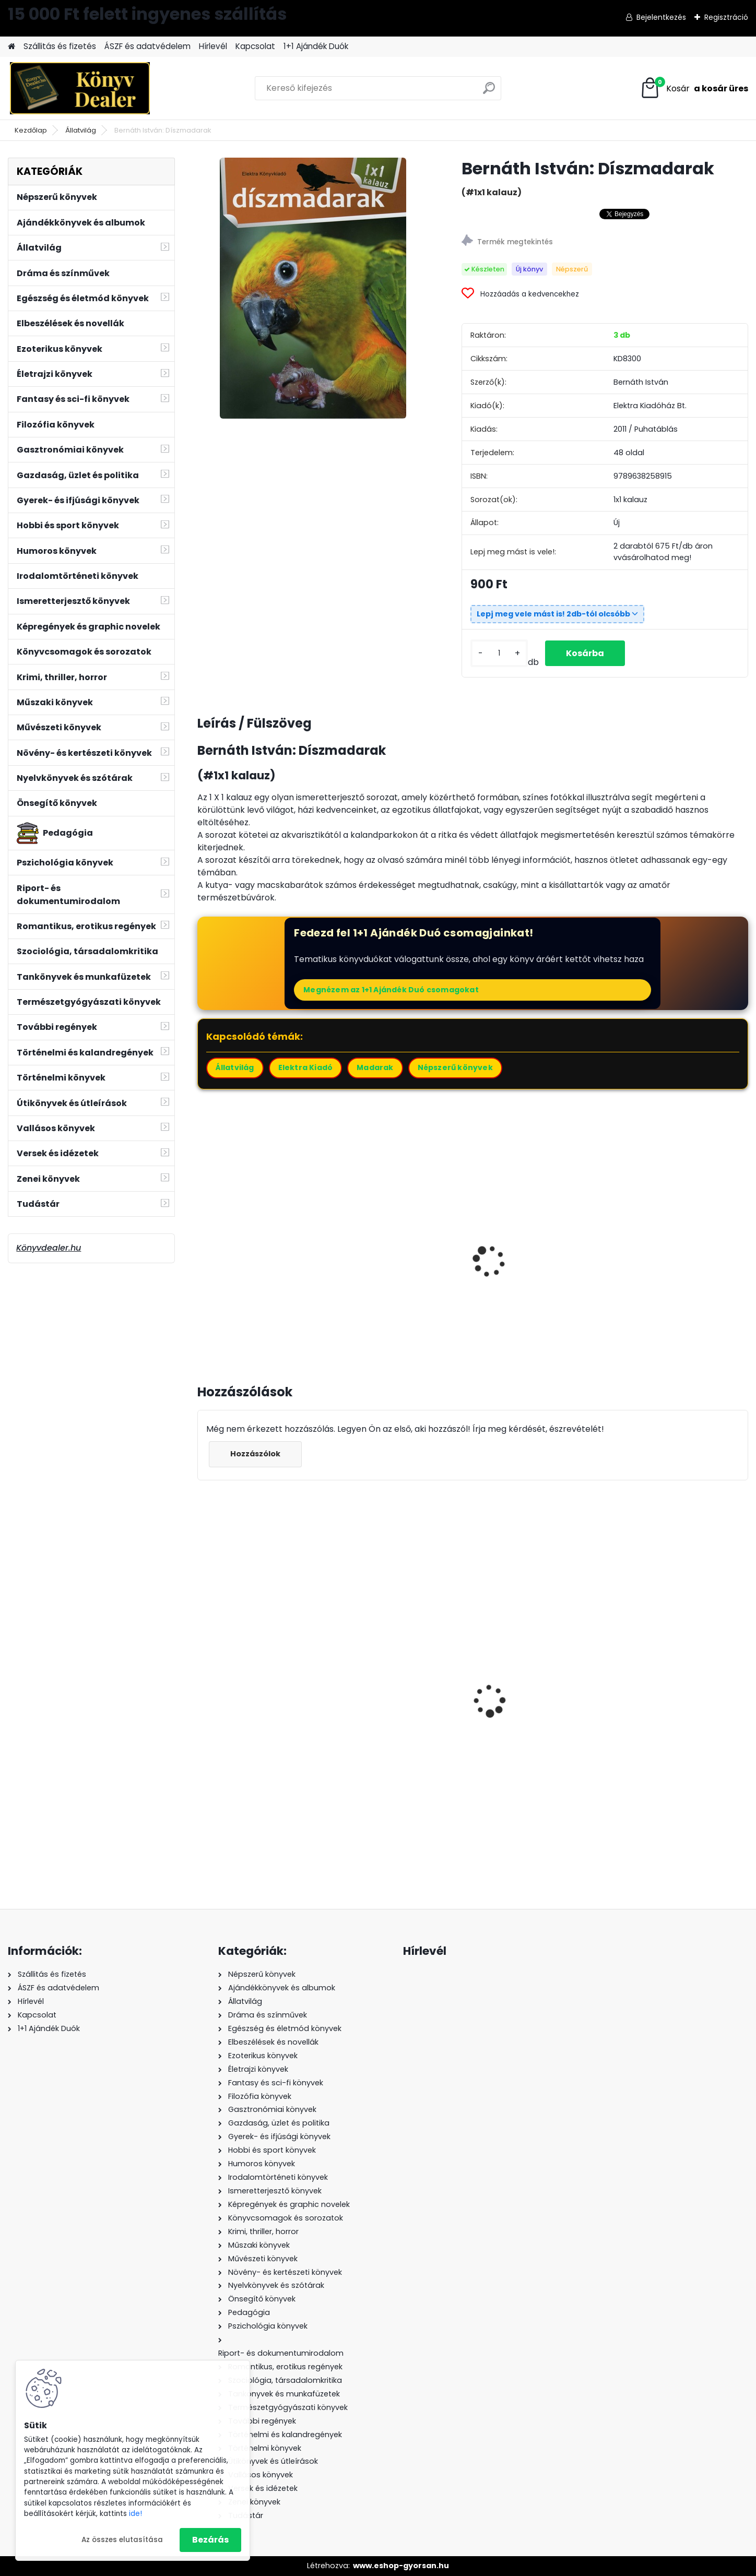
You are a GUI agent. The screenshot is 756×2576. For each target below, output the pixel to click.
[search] (489, 92)
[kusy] (499, 653)
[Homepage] (11, 47)
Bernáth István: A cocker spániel (534, 1258)
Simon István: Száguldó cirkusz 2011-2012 (672, 1707)
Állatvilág (80, 130)
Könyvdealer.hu (48, 1248)
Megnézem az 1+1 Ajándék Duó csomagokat (391, 989)
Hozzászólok (255, 1454)
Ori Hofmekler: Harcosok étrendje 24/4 (254, 1727)
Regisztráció (726, 17)
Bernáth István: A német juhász (674, 1258)
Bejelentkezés (661, 17)
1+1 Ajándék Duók (316, 46)
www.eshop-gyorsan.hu (401, 2565)
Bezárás (210, 2540)
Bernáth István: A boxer (392, 1253)
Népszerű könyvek (455, 1067)
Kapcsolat (255, 46)
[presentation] (201, 1249)
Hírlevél (213, 46)
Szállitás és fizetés (59, 46)
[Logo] (79, 88)
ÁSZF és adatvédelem (147, 46)
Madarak (375, 1067)
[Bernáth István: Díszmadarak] (313, 288)
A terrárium (227, 1253)
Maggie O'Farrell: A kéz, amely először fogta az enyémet (530, 1723)
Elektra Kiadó (305, 1067)
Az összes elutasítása (122, 2540)
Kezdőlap (31, 130)
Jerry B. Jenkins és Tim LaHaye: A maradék (389, 1728)
